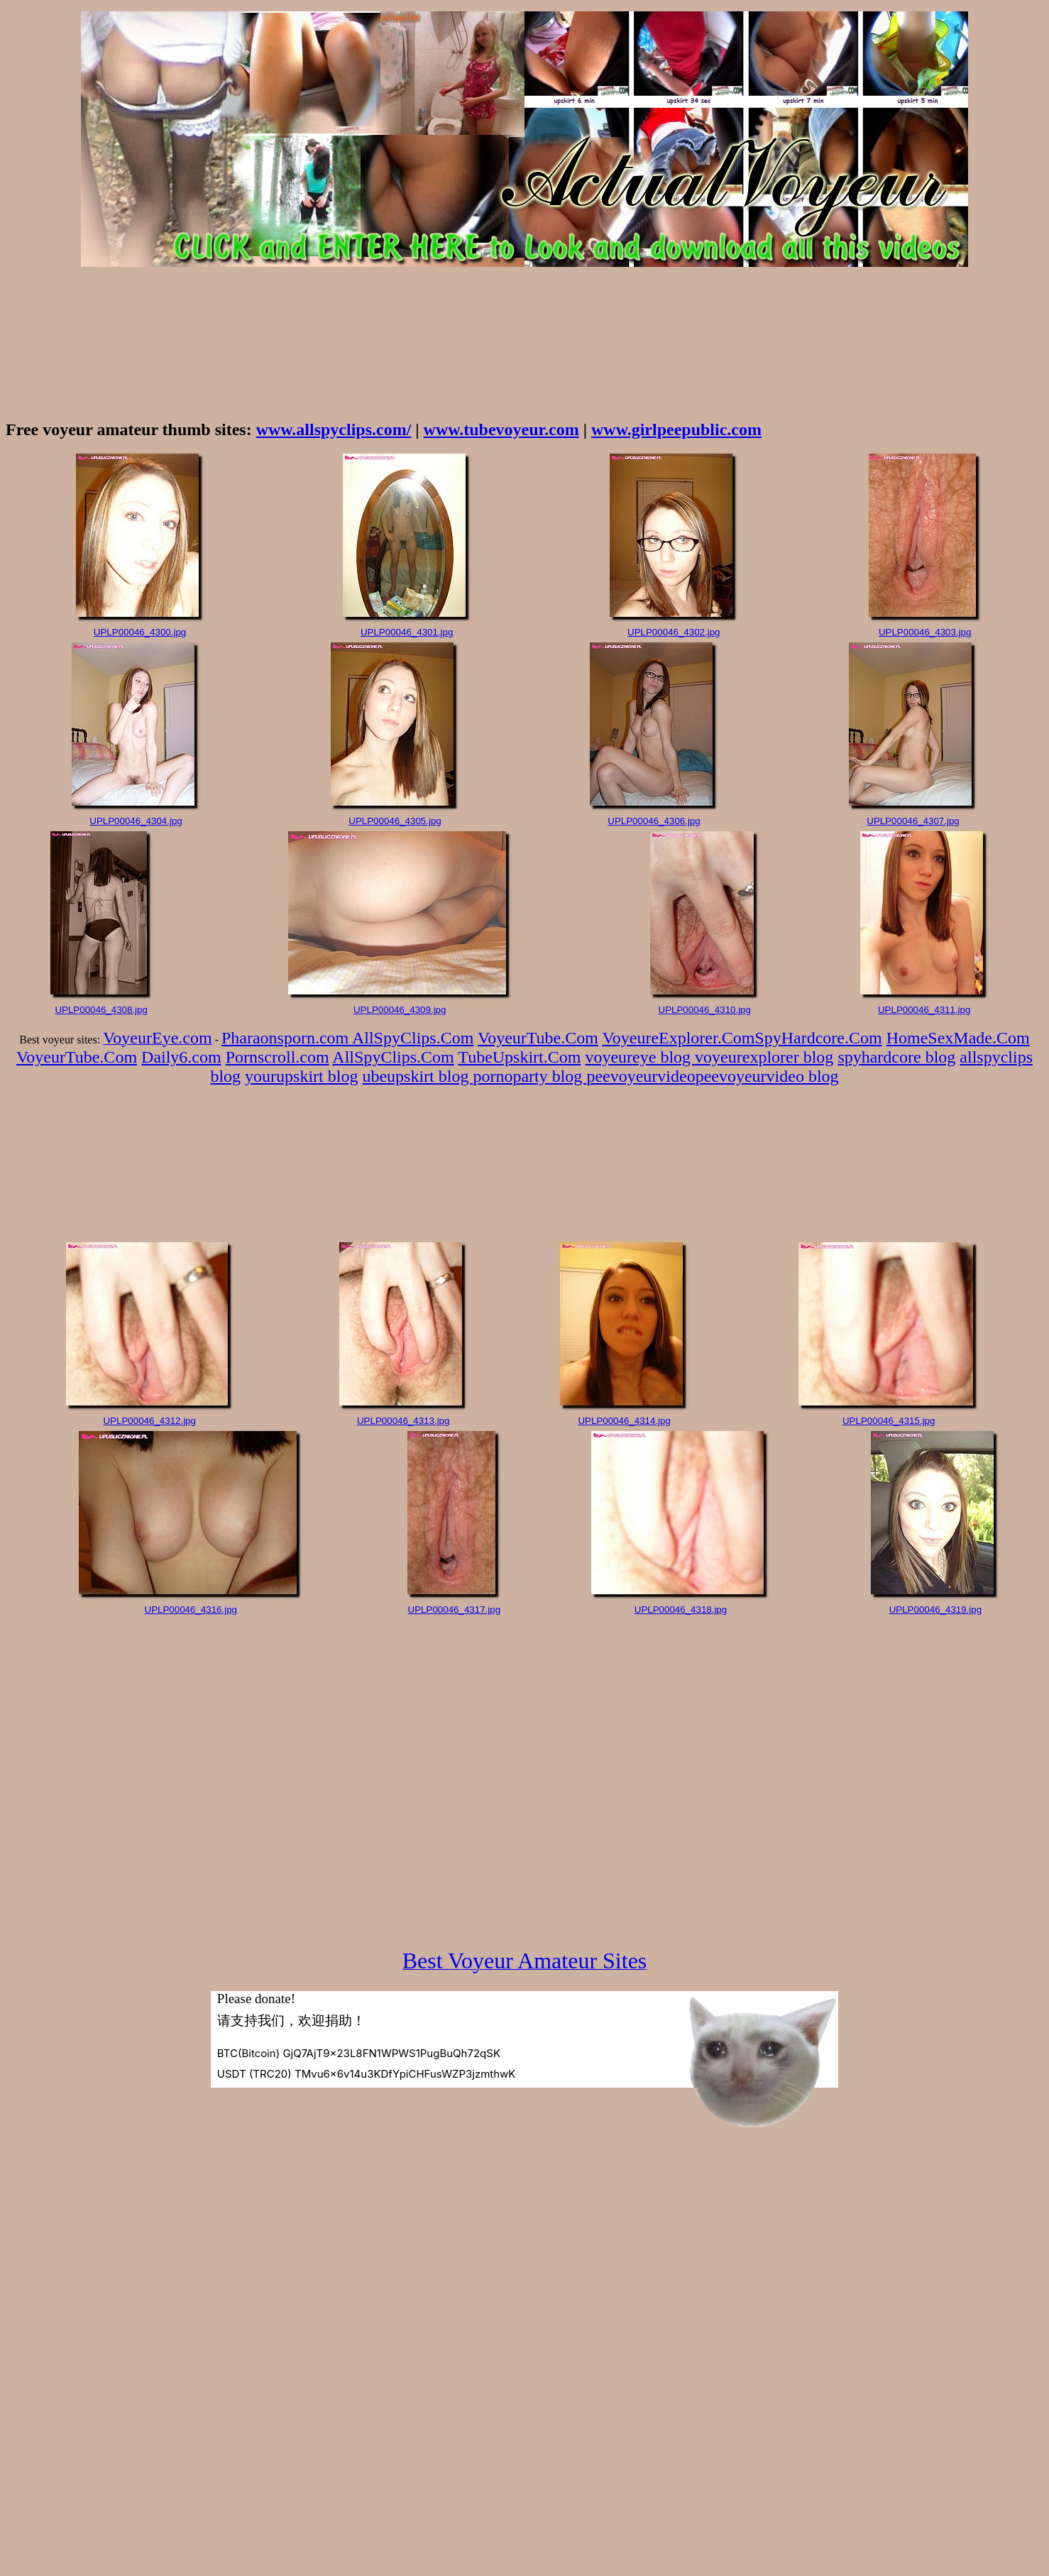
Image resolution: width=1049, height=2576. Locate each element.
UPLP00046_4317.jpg (454, 1609)
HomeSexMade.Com (958, 1038)
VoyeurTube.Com (538, 1038)
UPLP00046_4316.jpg (191, 1609)
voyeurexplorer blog (764, 1057)
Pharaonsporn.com (286, 1038)
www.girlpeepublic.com (676, 429)
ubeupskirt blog (417, 1076)
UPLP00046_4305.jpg (394, 821)
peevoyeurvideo (640, 1076)
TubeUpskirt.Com (519, 1057)
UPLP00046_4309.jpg (399, 1009)
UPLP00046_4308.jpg (101, 1009)
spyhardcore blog (896, 1057)
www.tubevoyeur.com (501, 429)
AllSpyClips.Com (412, 1038)
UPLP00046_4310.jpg (705, 1009)
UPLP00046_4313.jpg (403, 1420)
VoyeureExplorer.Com (679, 1038)
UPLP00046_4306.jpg (654, 821)
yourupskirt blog (301, 1076)
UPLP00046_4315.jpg (888, 1420)
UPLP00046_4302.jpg (673, 632)
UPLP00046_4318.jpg (681, 1609)
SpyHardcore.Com (818, 1038)
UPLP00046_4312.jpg (150, 1420)
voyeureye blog (640, 1057)
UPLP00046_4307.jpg (913, 821)
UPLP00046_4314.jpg (624, 1420)
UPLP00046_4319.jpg (935, 1609)
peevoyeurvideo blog (767, 1076)
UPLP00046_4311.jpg (924, 1009)
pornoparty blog (529, 1076)
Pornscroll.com (277, 1057)
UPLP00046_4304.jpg (135, 821)
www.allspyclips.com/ (334, 429)
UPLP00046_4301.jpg (407, 632)
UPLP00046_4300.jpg (140, 632)
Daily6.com (181, 1057)
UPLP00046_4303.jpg (925, 632)
